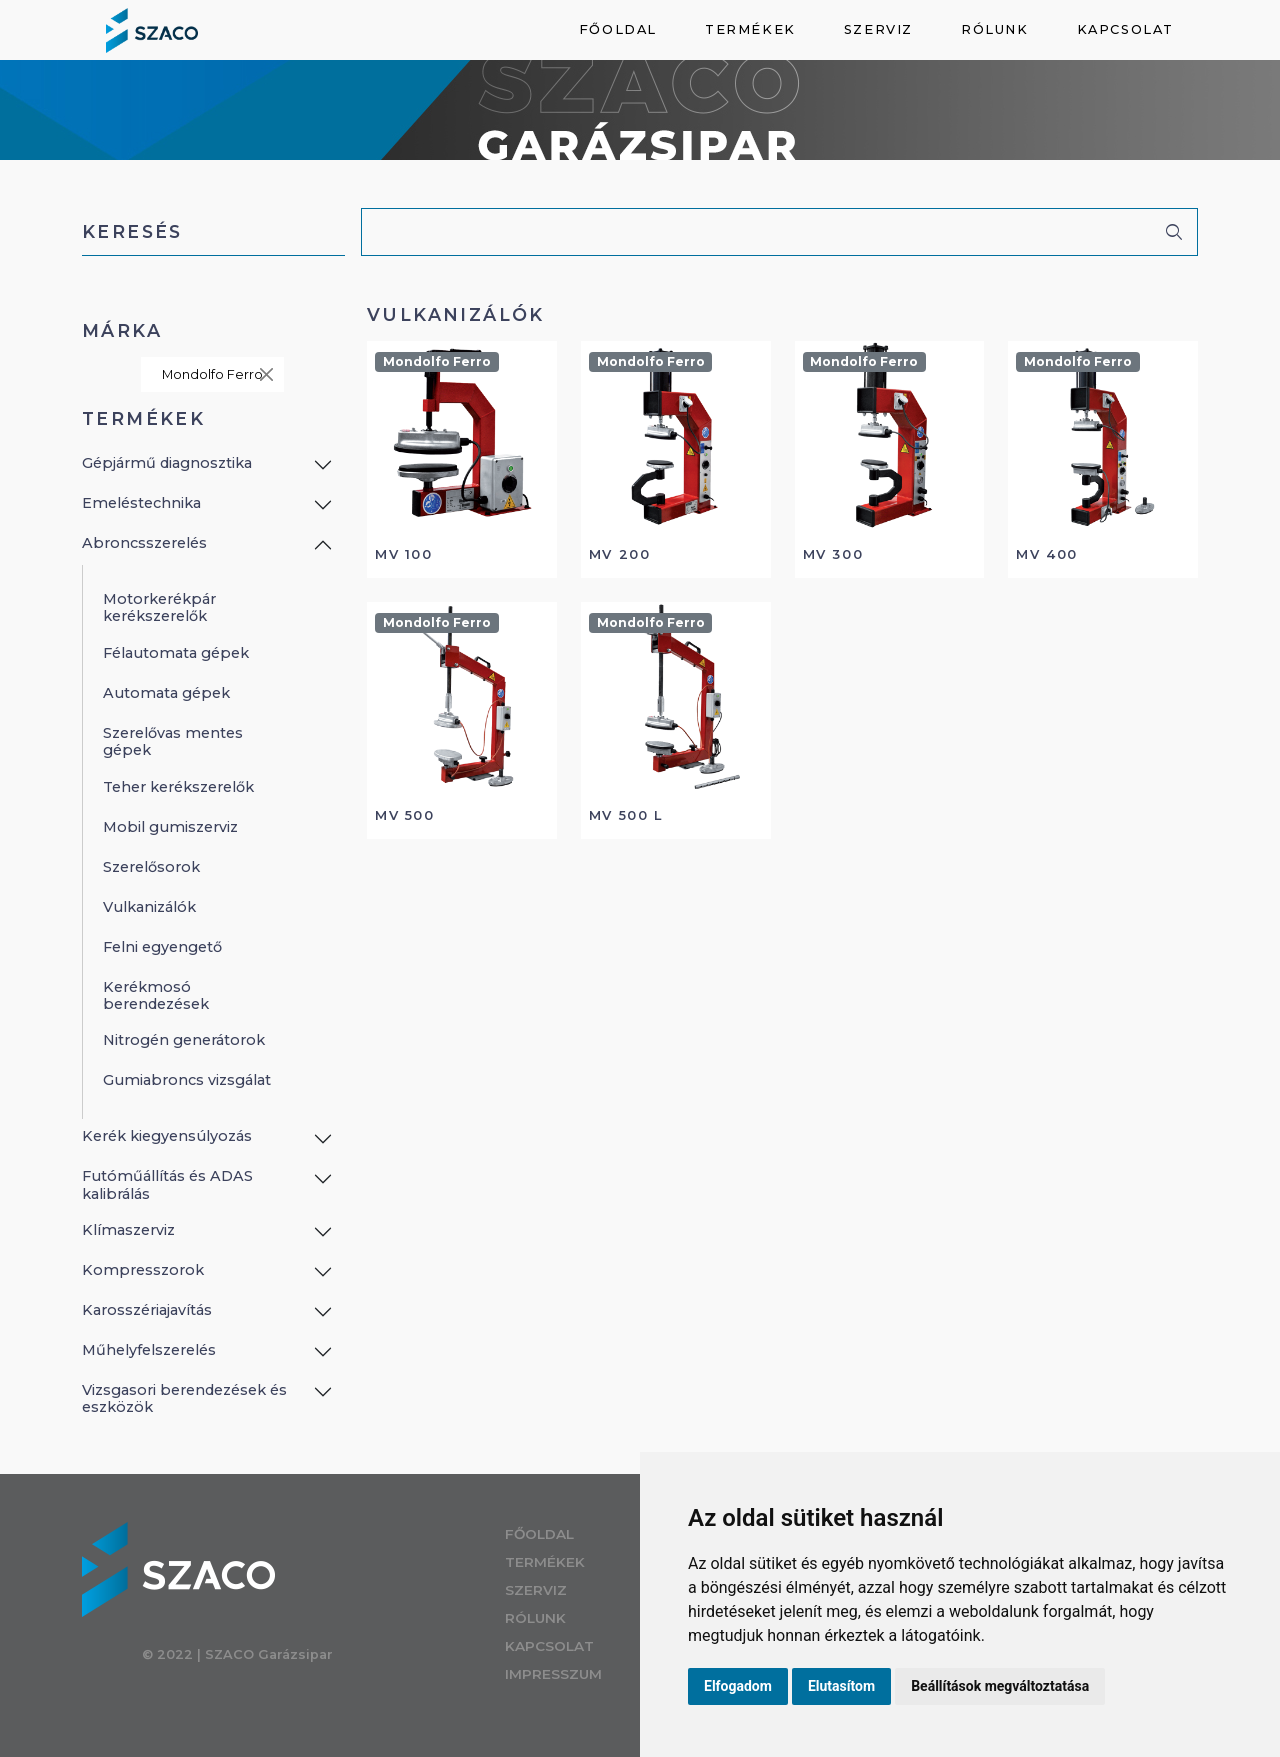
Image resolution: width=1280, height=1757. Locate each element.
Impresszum (570, 1674)
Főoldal (618, 29)
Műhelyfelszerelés (149, 1350)
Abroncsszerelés (144, 543)
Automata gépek (166, 693)
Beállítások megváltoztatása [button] (1000, 1686)
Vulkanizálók (149, 907)
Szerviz (878, 29)
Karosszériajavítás (147, 1310)
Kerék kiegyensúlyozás (167, 1136)
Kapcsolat (1125, 29)
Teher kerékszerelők (178, 787)
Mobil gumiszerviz (170, 827)
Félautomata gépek (176, 653)
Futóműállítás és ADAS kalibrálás (167, 1184)
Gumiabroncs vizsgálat (187, 1080)
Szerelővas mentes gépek (173, 741)
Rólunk (995, 29)
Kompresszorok (143, 1270)
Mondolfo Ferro (219, 374)
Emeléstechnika (141, 503)
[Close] (266, 374)
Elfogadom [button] (738, 1686)
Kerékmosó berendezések (156, 995)
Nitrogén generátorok (184, 1040)
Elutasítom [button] (841, 1686)
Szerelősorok (151, 867)
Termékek (750, 29)
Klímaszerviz (128, 1230)
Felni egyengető (162, 947)
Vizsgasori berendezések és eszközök (184, 1398)
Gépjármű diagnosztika (167, 463)
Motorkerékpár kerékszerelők (159, 607)
